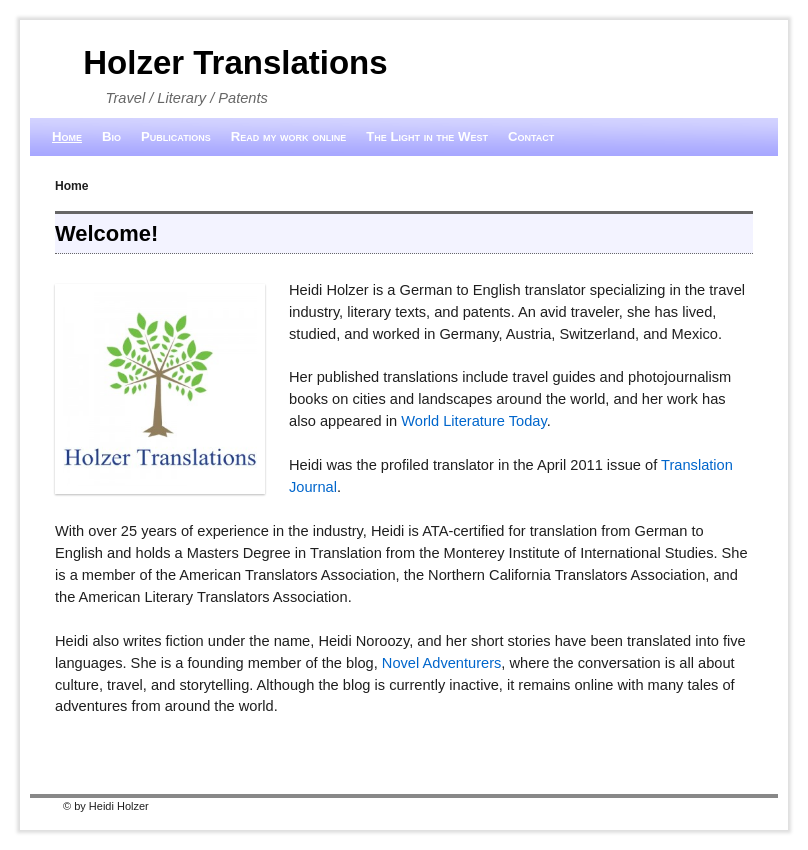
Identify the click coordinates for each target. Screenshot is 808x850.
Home (67, 136)
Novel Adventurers (442, 663)
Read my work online (289, 136)
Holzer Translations (235, 62)
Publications (176, 136)
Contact (531, 136)
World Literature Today (474, 421)
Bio (111, 136)
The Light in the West (427, 136)
